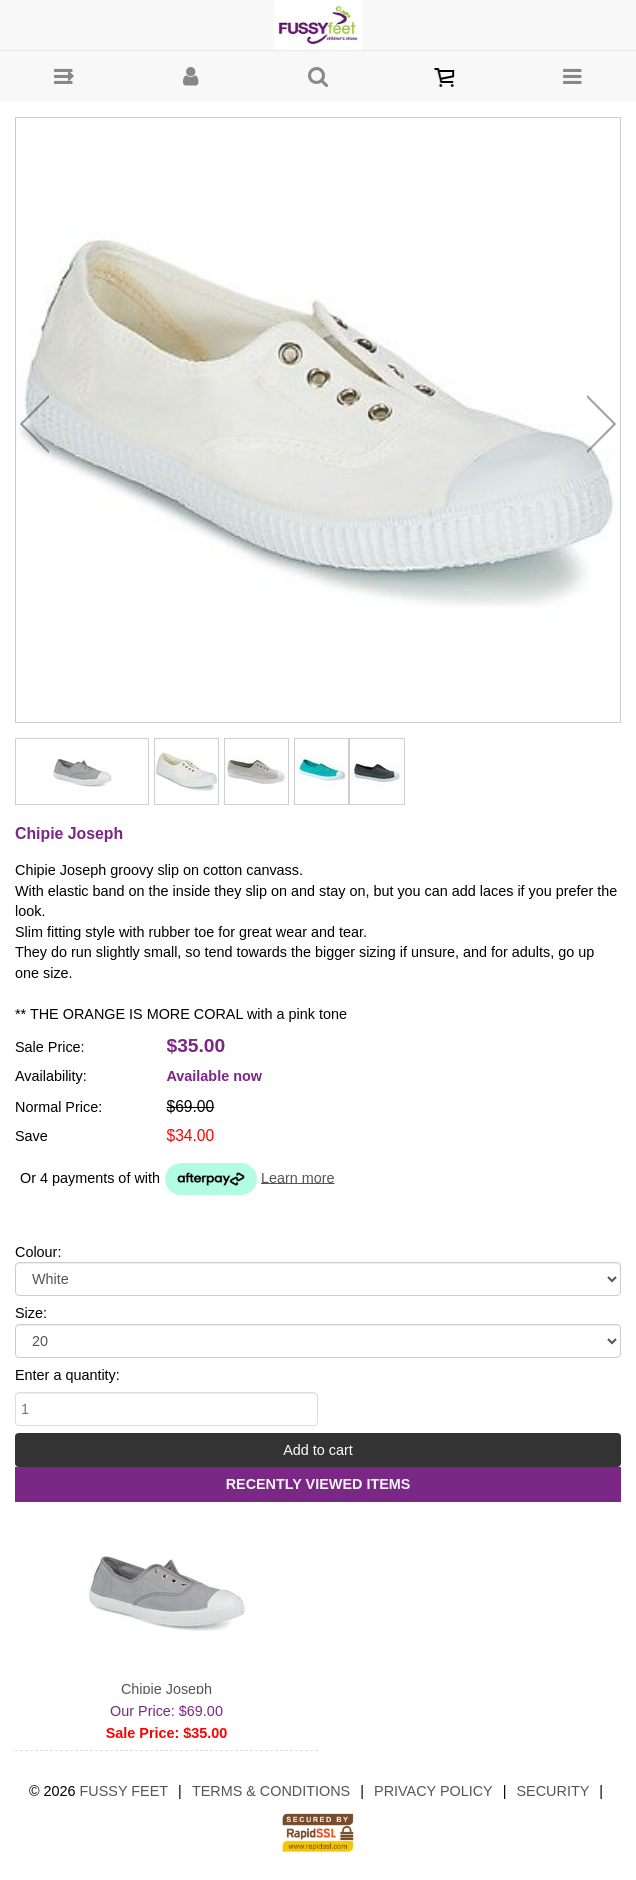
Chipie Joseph (166, 1689)
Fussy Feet (124, 1791)
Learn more (298, 1177)
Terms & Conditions (271, 1791)
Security (553, 1791)
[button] (63, 76)
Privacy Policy (433, 1791)
